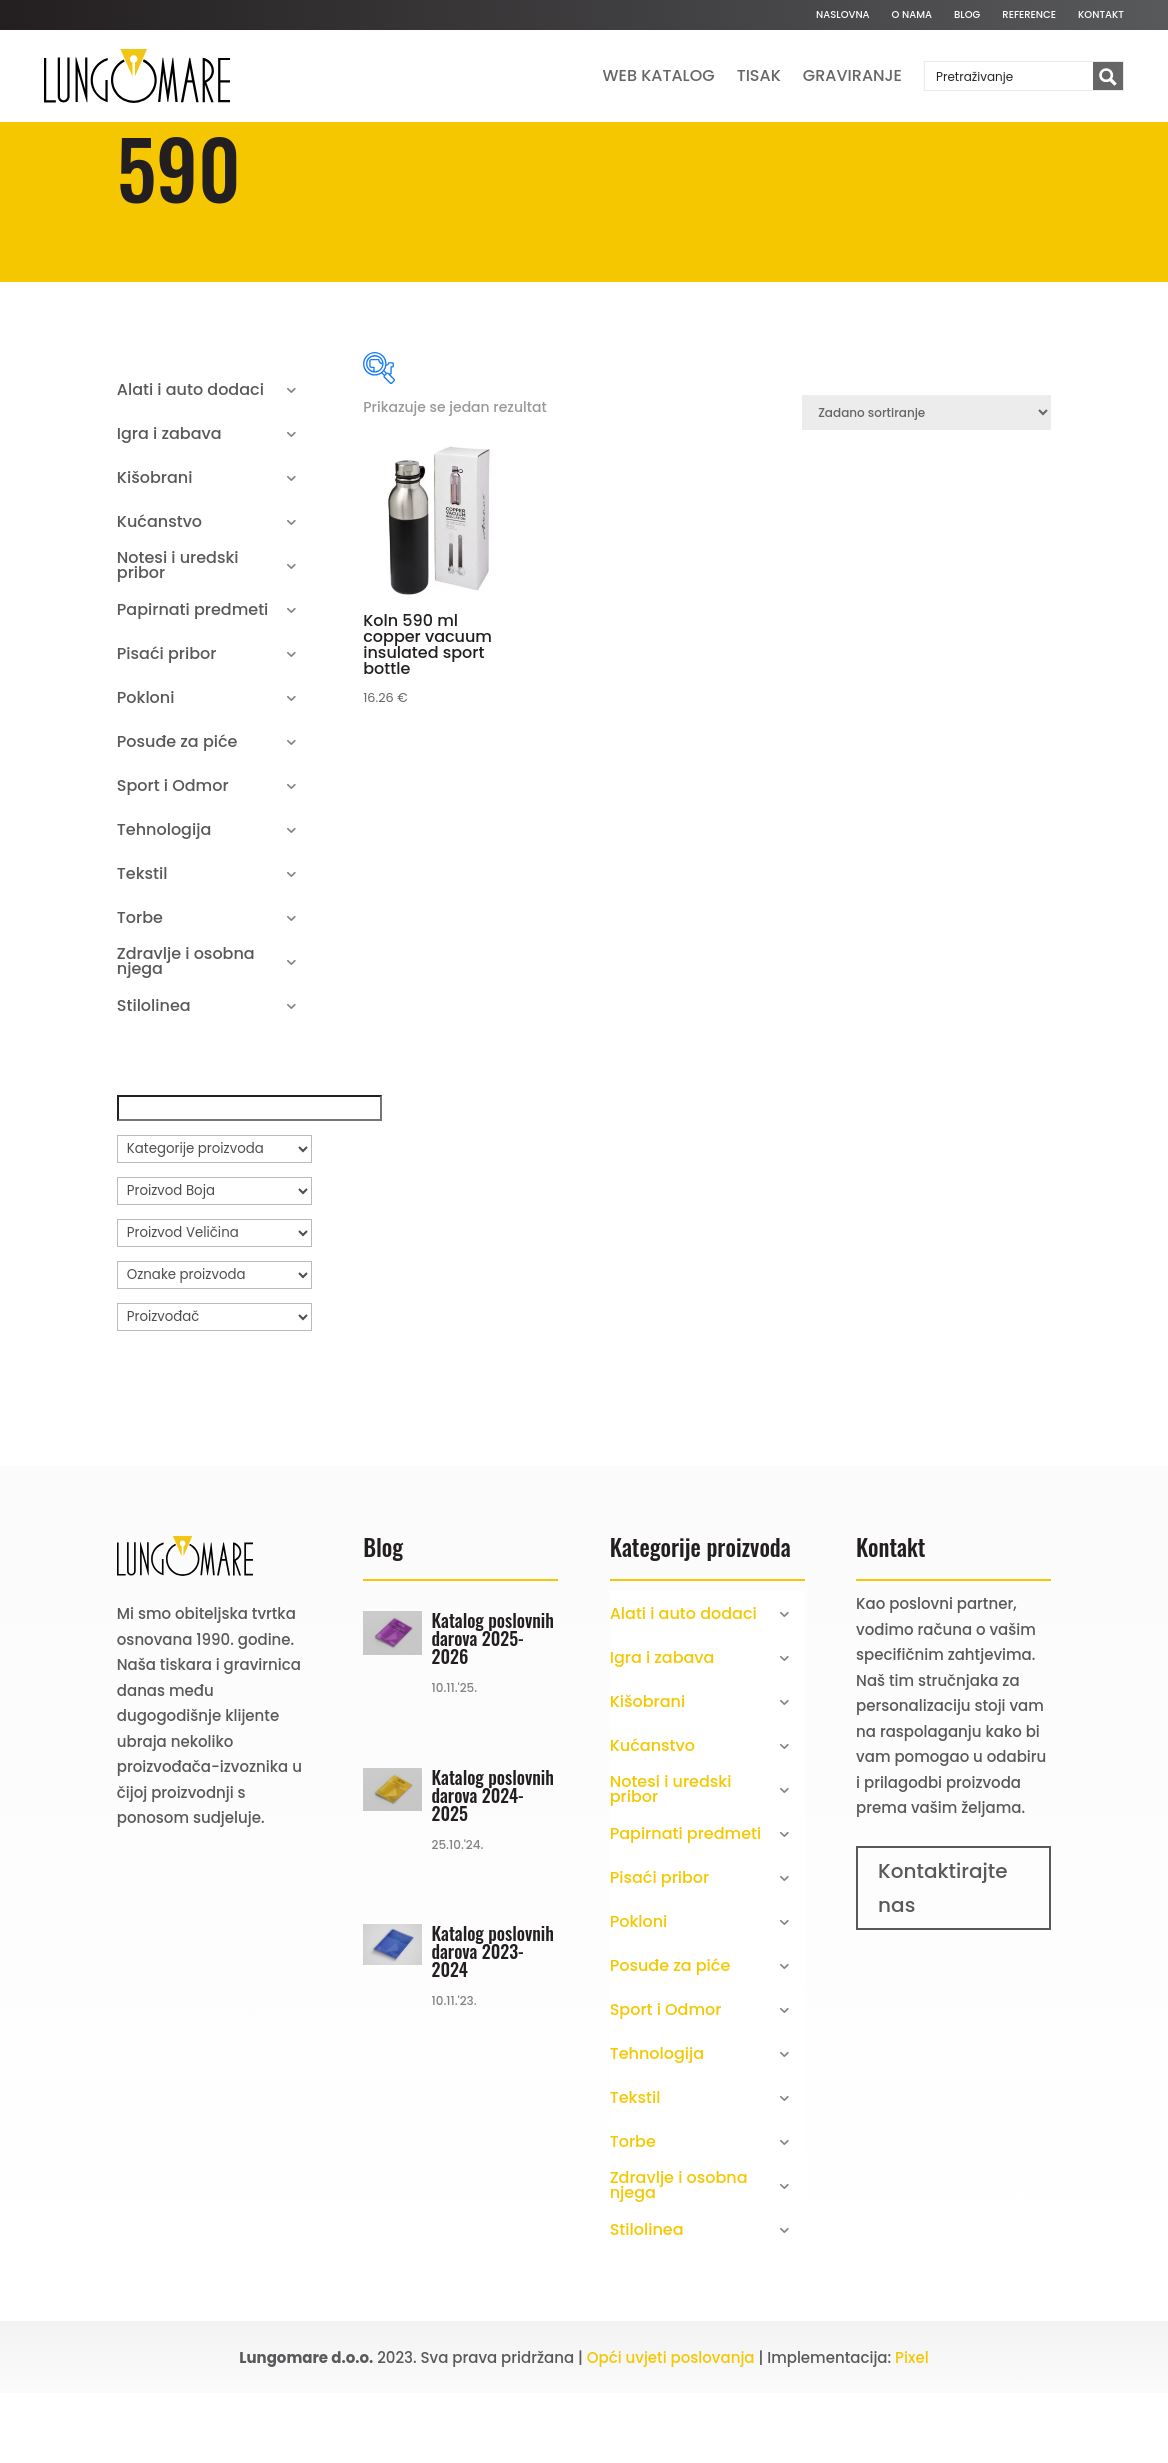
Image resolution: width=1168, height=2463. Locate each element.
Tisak (759, 75)
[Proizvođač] (214, 1387)
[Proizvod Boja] (214, 1261)
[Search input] (1010, 76)
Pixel (912, 2427)
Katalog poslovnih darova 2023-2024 (493, 2021)
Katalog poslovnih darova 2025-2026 (493, 1708)
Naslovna (843, 15)
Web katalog (659, 75)
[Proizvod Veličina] (214, 1303)
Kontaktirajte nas (943, 1958)
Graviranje (852, 75)
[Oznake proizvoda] (214, 1345)
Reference (1029, 15)
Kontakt (1101, 15)
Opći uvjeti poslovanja (671, 2427)
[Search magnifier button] (1108, 77)
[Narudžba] (926, 482)
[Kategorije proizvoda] (214, 1219)
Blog (967, 15)
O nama (912, 15)
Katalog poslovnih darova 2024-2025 (493, 1865)
